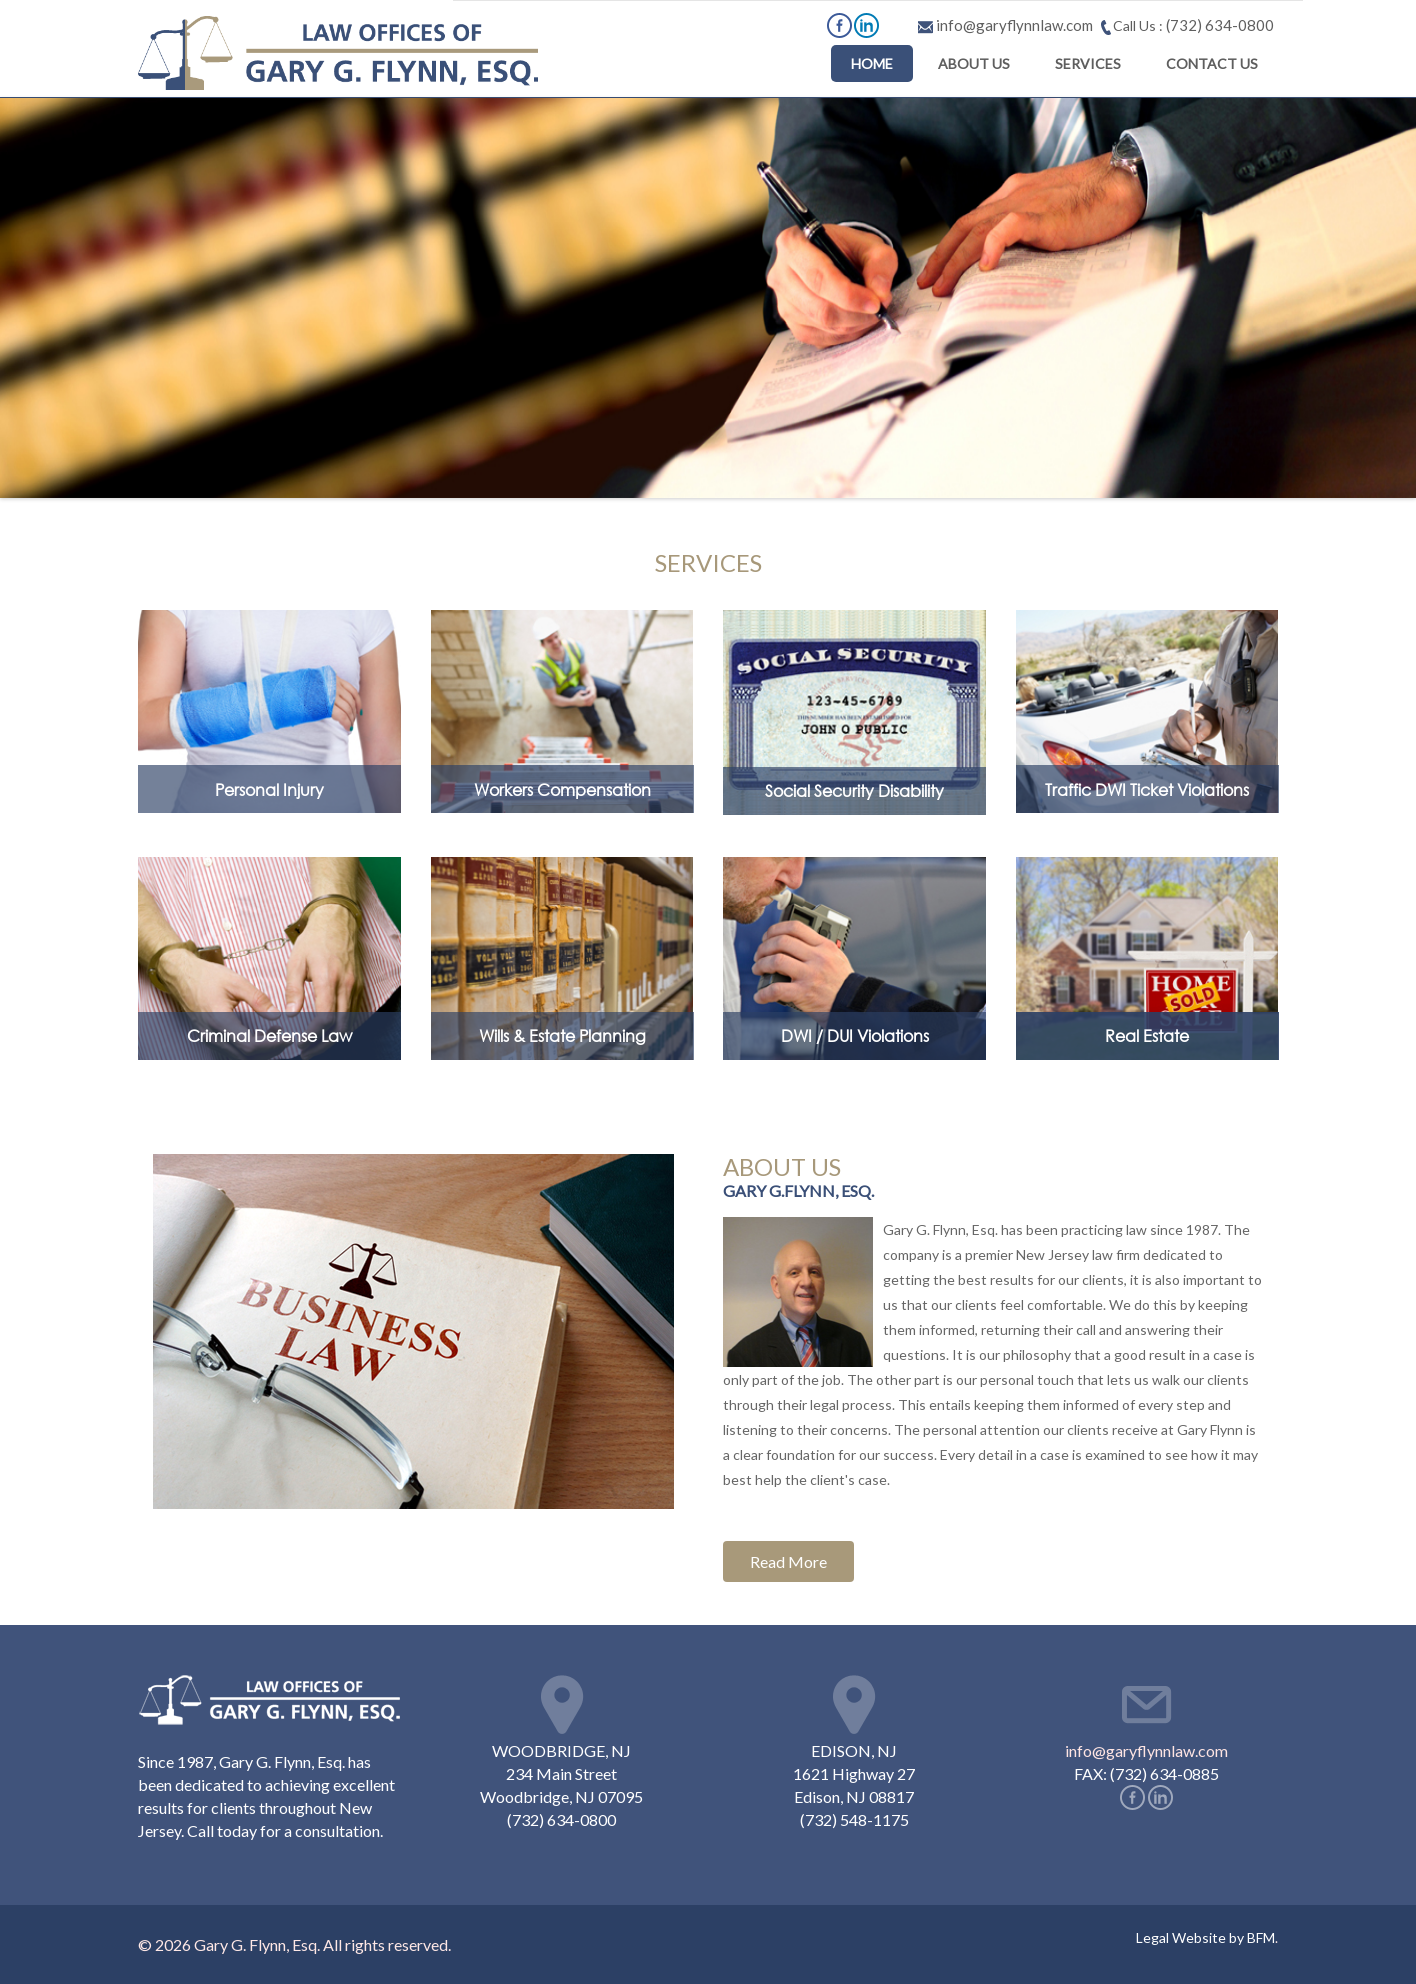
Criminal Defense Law (269, 1035)
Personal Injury (269, 789)
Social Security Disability (854, 790)
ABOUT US (974, 63)
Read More (788, 1561)
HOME (872, 63)
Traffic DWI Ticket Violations (1147, 789)
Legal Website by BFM (1205, 1937)
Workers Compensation (562, 789)
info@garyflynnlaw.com (1146, 1750)
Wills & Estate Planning (562, 1035)
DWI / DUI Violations (855, 1035)
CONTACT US (1212, 63)
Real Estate (1147, 1035)
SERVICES (1088, 63)
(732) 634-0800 (1218, 25)
